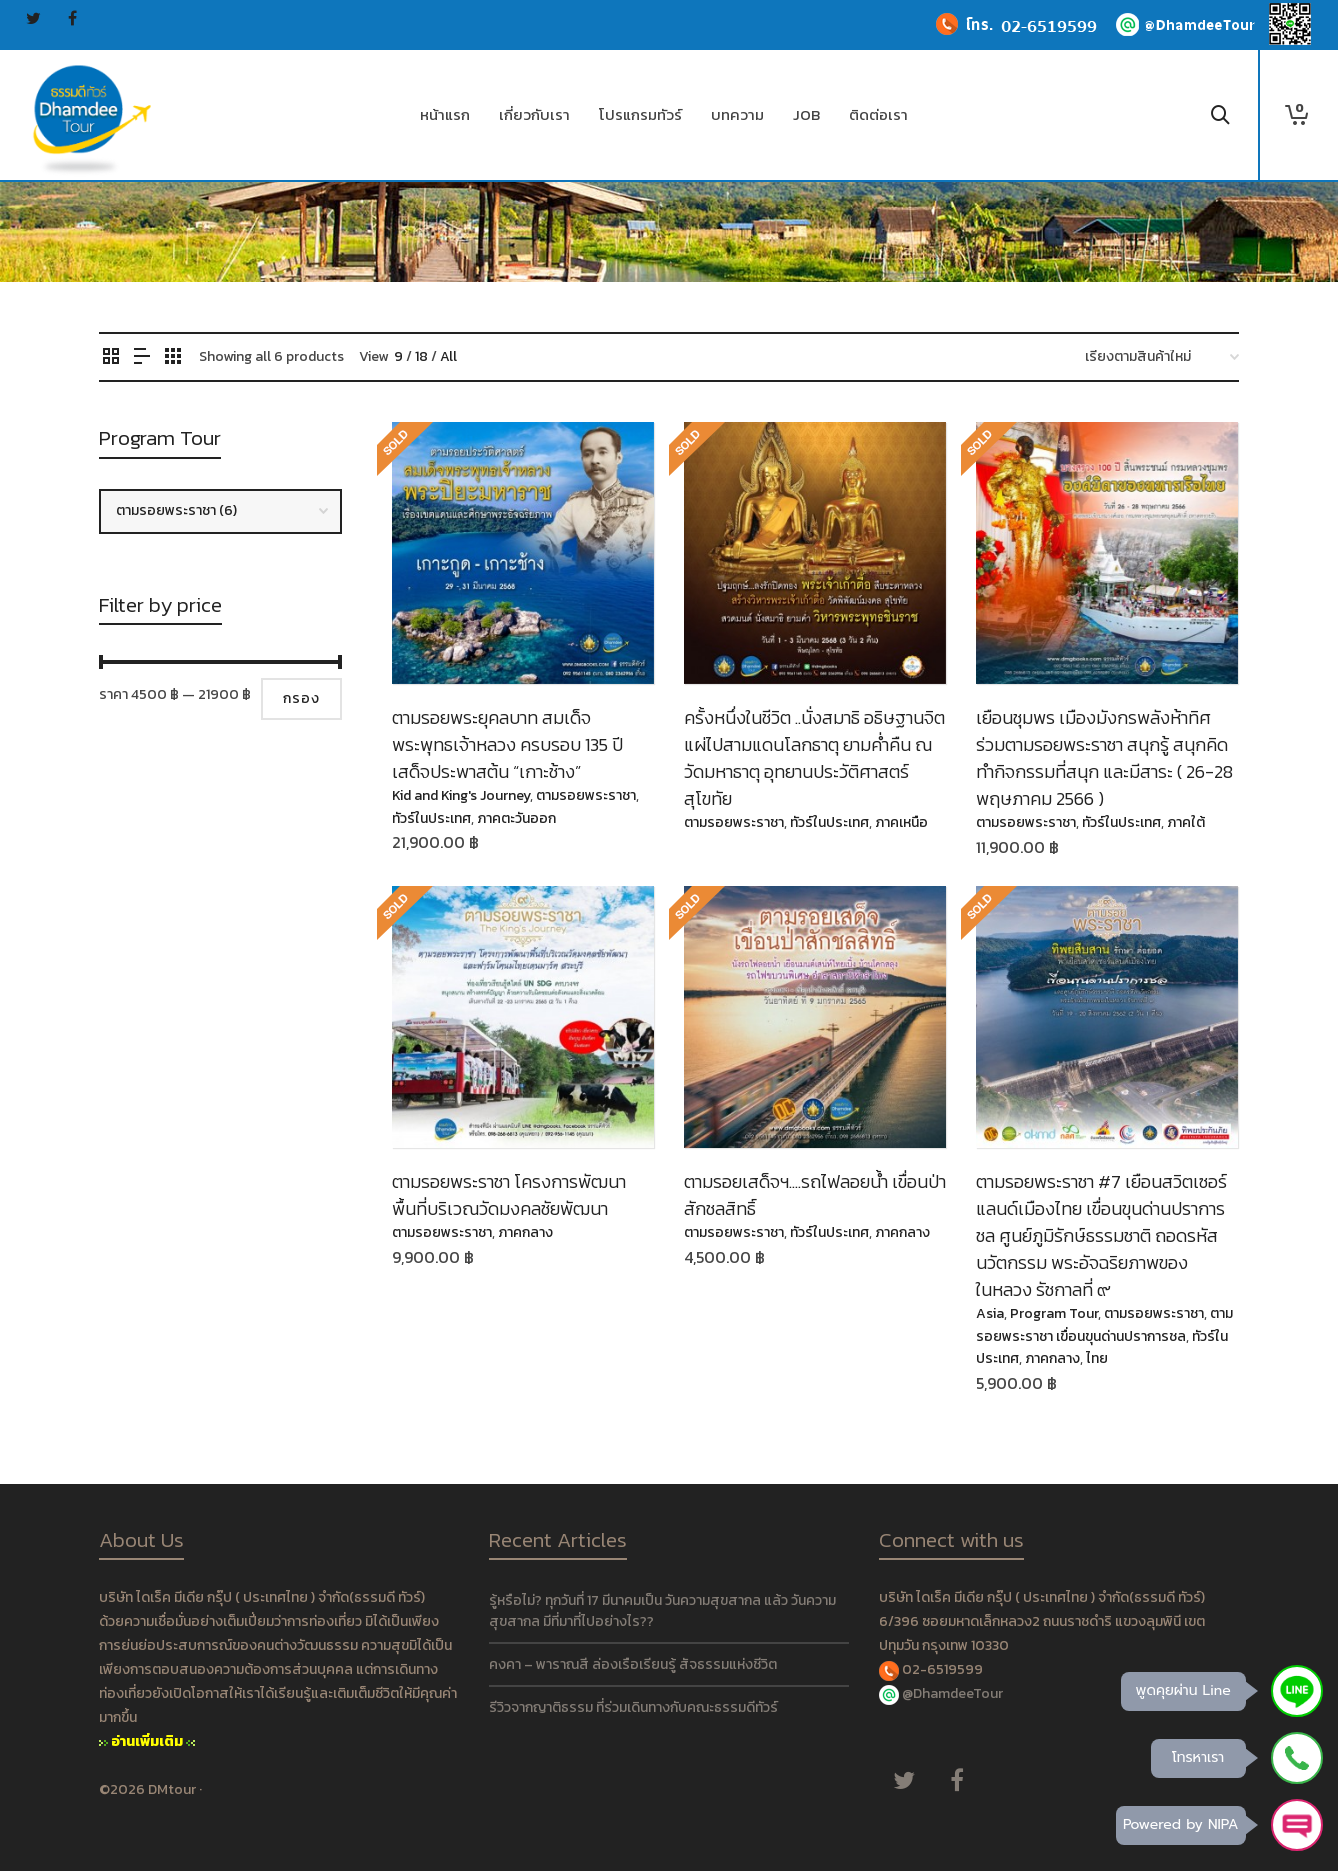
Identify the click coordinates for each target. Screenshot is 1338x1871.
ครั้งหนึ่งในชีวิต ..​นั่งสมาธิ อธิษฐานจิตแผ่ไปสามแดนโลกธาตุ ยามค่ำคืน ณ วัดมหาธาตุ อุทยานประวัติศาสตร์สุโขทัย (814, 758)
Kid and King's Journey (461, 795)
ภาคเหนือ (901, 822)
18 (421, 356)
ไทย (1097, 1358)
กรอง (301, 698)
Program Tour (1054, 1313)
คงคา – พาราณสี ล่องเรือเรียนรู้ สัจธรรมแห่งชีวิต (633, 1664)
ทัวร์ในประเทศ (431, 818)
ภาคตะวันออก (516, 818)
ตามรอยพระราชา (586, 795)
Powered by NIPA (1180, 1824)
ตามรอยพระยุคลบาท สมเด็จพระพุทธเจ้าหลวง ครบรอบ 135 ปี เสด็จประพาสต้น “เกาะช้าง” (507, 744)
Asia (990, 1313)
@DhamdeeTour (952, 1693)
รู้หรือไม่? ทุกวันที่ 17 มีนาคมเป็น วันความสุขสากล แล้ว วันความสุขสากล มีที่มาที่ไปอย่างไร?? (662, 1611)
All (448, 356)
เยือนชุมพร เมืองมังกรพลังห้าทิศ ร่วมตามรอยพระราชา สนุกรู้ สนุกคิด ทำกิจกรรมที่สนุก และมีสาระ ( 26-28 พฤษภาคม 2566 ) (1104, 758)
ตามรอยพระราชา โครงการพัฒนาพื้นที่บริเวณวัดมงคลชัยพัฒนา (509, 1195)
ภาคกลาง (525, 1232)
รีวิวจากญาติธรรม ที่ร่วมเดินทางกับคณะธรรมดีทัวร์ (633, 1707)
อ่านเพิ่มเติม (147, 1741)
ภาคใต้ (1186, 822)
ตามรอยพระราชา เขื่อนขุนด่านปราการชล (1104, 1324)
